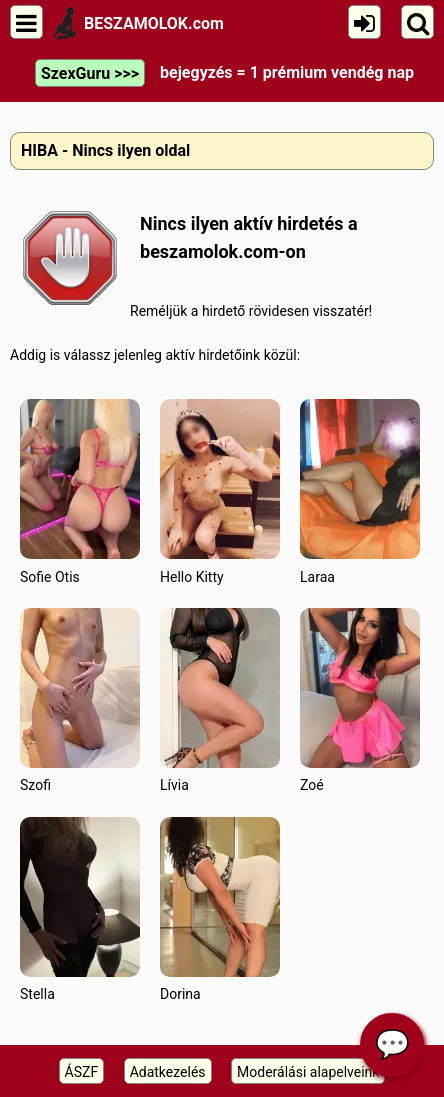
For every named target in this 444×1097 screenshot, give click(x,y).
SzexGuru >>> (90, 73)
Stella (80, 909)
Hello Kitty (220, 491)
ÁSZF (82, 1072)
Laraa (360, 491)
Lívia (220, 700)
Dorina (220, 909)
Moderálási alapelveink (308, 1072)
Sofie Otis (80, 491)
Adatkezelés (168, 1072)
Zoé (360, 700)
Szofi (80, 700)
